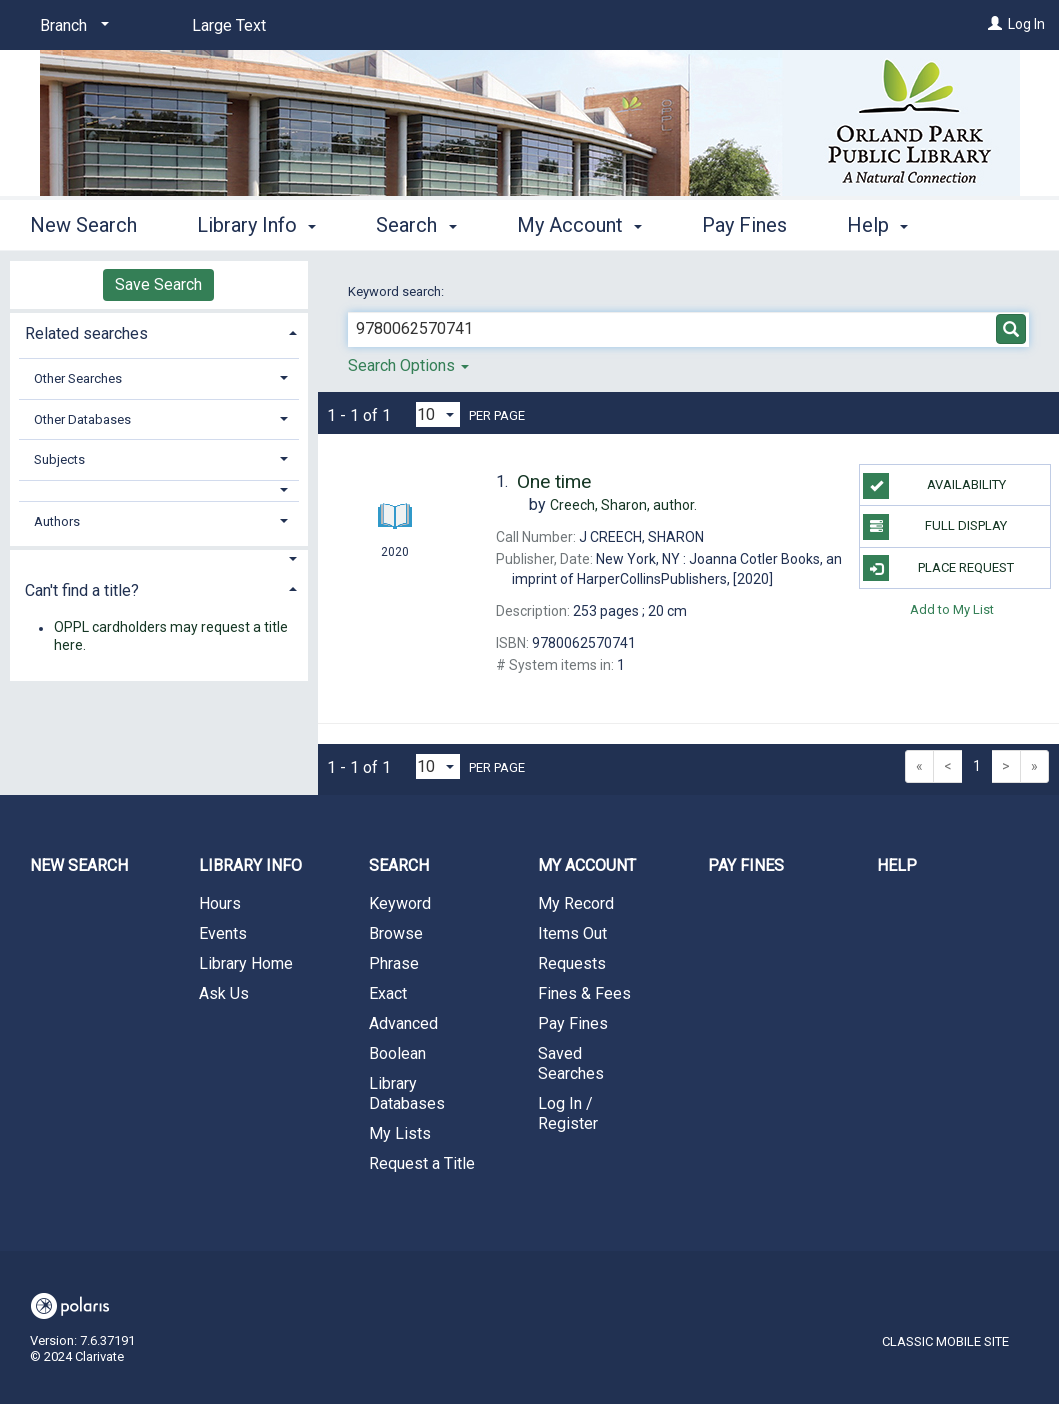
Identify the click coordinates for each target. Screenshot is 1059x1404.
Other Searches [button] (78, 378)
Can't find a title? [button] (82, 590)
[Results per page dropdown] (438, 414)
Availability (934, 486)
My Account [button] (579, 222)
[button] (159, 490)
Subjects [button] (59, 459)
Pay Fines (744, 222)
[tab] (159, 331)
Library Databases (407, 1093)
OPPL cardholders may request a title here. (171, 637)
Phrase (394, 963)
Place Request (938, 568)
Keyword (400, 903)
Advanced (403, 1023)
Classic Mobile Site (945, 1341)
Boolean (397, 1053)
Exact (388, 993)
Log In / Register (568, 1113)
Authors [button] (57, 521)
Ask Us (224, 993)
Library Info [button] (256, 222)
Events (223, 933)
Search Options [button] (408, 365)
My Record (576, 903)
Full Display (935, 527)
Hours (220, 903)
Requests (572, 963)
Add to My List (952, 609)
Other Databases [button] (82, 419)
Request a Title (422, 1163)
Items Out (572, 933)
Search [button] (416, 222)
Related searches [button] (86, 333)
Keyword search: (397, 291)
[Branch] (71, 26)
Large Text (229, 25)
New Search (83, 222)
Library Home (246, 963)
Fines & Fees (584, 993)
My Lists (400, 1133)
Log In (1026, 24)
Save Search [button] (158, 284)
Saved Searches (571, 1063)
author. (623, 505)
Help (897, 865)
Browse (396, 933)
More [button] (886, 225)
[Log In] (995, 24)
